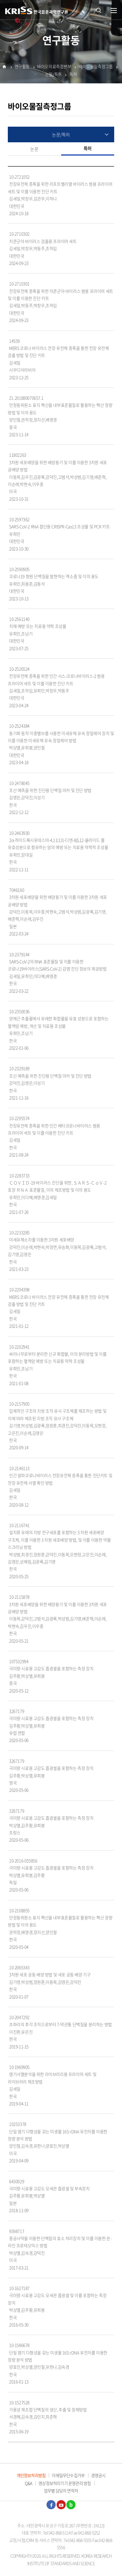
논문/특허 (53, 75)
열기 (114, 11)
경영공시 (98, 2475)
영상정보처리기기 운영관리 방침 (64, 2483)
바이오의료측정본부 (54, 67)
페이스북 (51, 2504)
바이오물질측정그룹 (96, 67)
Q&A (28, 2483)
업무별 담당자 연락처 (61, 2490)
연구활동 (22, 67)
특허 (73, 75)
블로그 (70, 2504)
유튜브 (61, 2504)
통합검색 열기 (98, 10)
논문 (34, 149)
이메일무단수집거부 (68, 2475)
